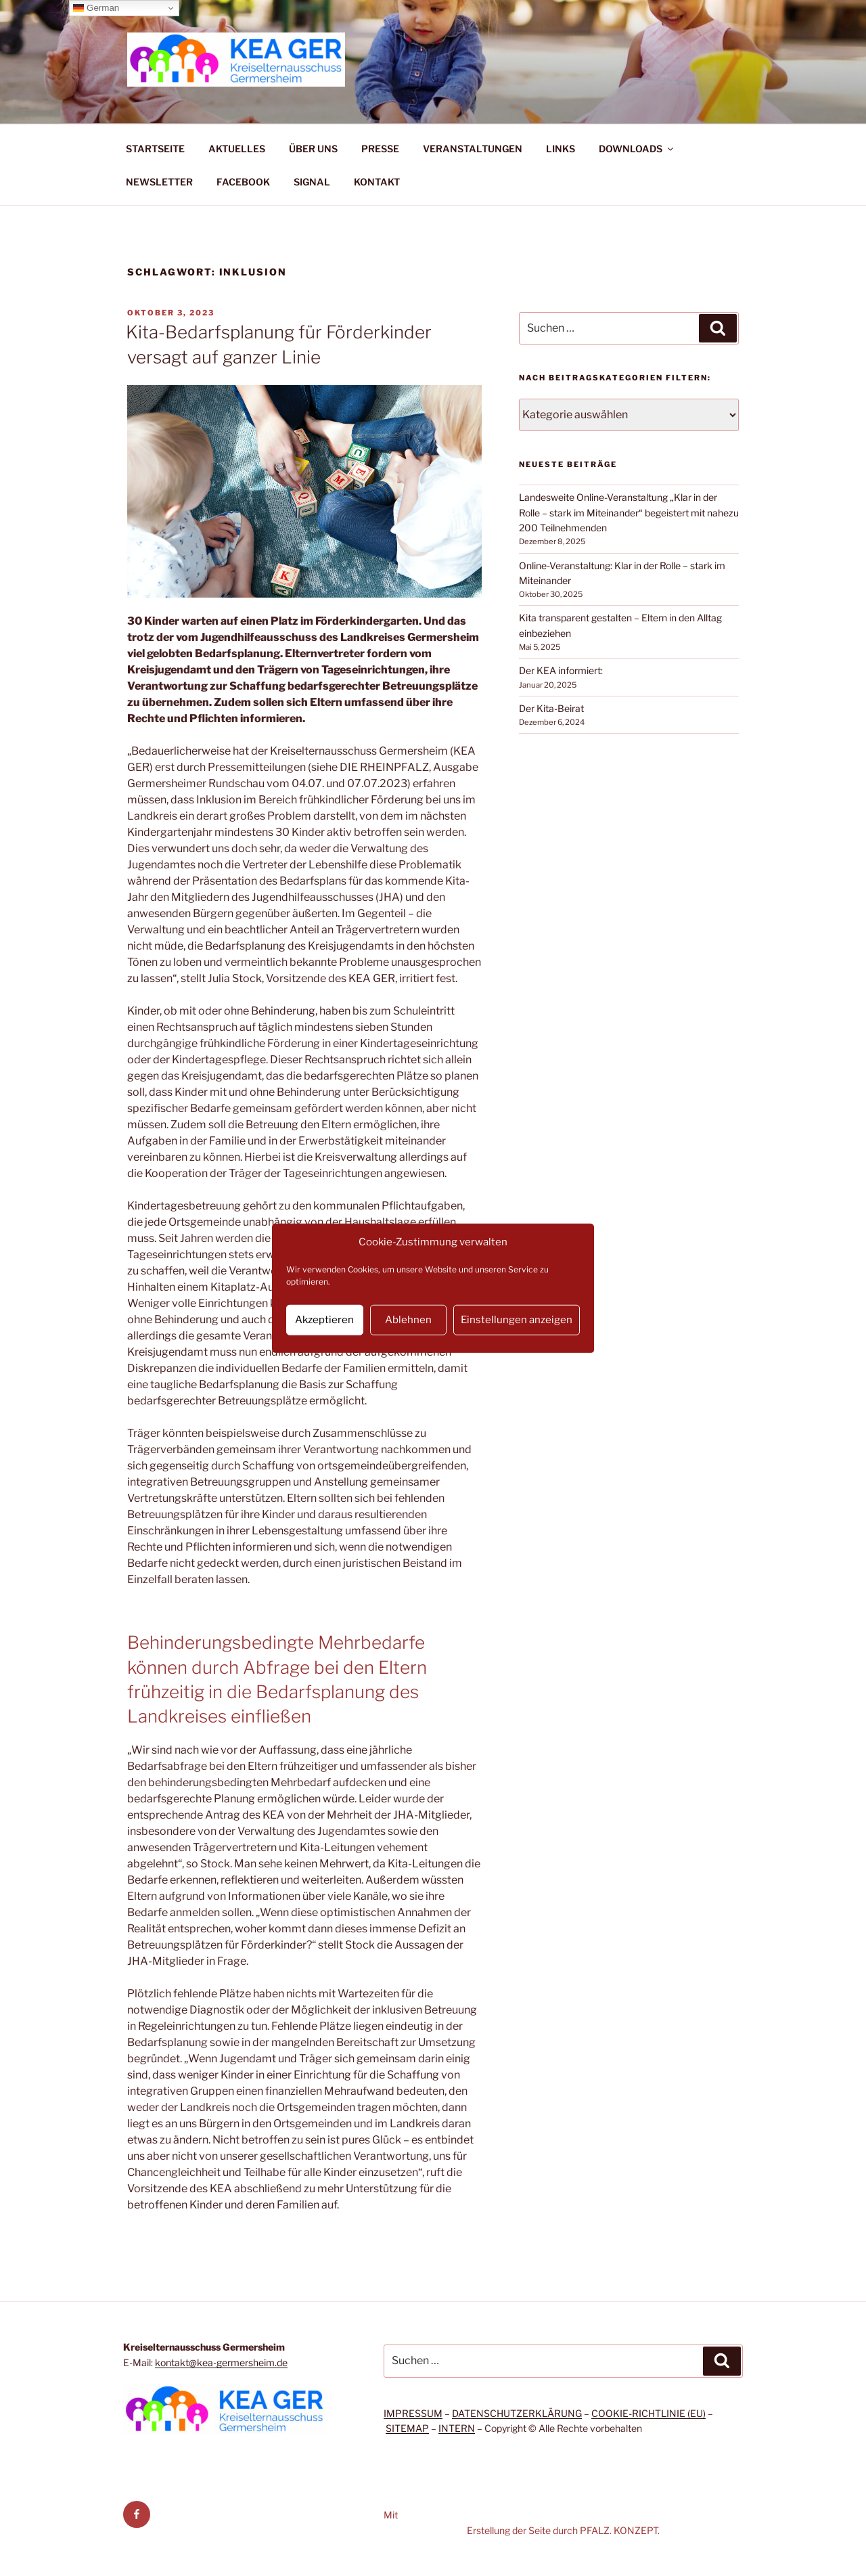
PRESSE (380, 148)
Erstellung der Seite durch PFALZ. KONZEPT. (563, 2530)
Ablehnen (408, 1320)
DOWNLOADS (637, 148)
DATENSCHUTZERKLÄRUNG (517, 2413)
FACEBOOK (243, 181)
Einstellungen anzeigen (516, 1320)
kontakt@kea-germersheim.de (221, 2362)
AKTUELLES (236, 148)
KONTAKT (377, 181)
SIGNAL (312, 181)
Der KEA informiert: (561, 670)
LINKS (560, 148)
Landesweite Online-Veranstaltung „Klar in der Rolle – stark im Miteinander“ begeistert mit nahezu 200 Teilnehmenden (629, 512)
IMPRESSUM (413, 2413)
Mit (391, 2515)
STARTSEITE (155, 148)
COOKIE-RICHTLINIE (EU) (648, 2413)
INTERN (456, 2428)
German (96, 8)
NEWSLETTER (159, 181)
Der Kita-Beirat (551, 708)
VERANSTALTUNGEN (472, 148)
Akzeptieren (324, 1320)
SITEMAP (407, 2428)
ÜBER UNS (313, 148)
